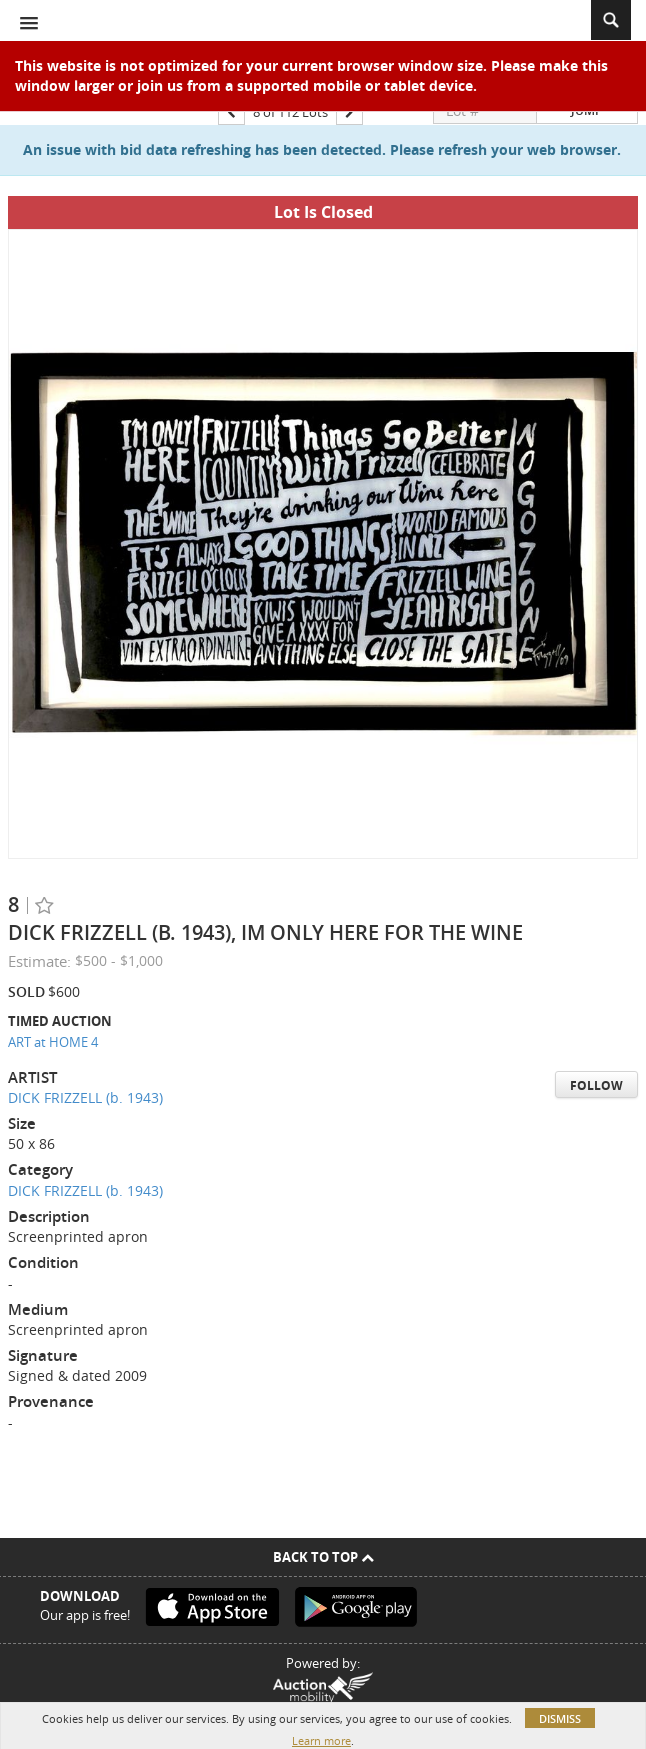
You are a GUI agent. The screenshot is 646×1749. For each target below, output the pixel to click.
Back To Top (323, 1557)
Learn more (321, 1740)
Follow (596, 1085)
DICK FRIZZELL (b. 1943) (85, 1097)
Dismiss (560, 1718)
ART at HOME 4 (53, 1042)
